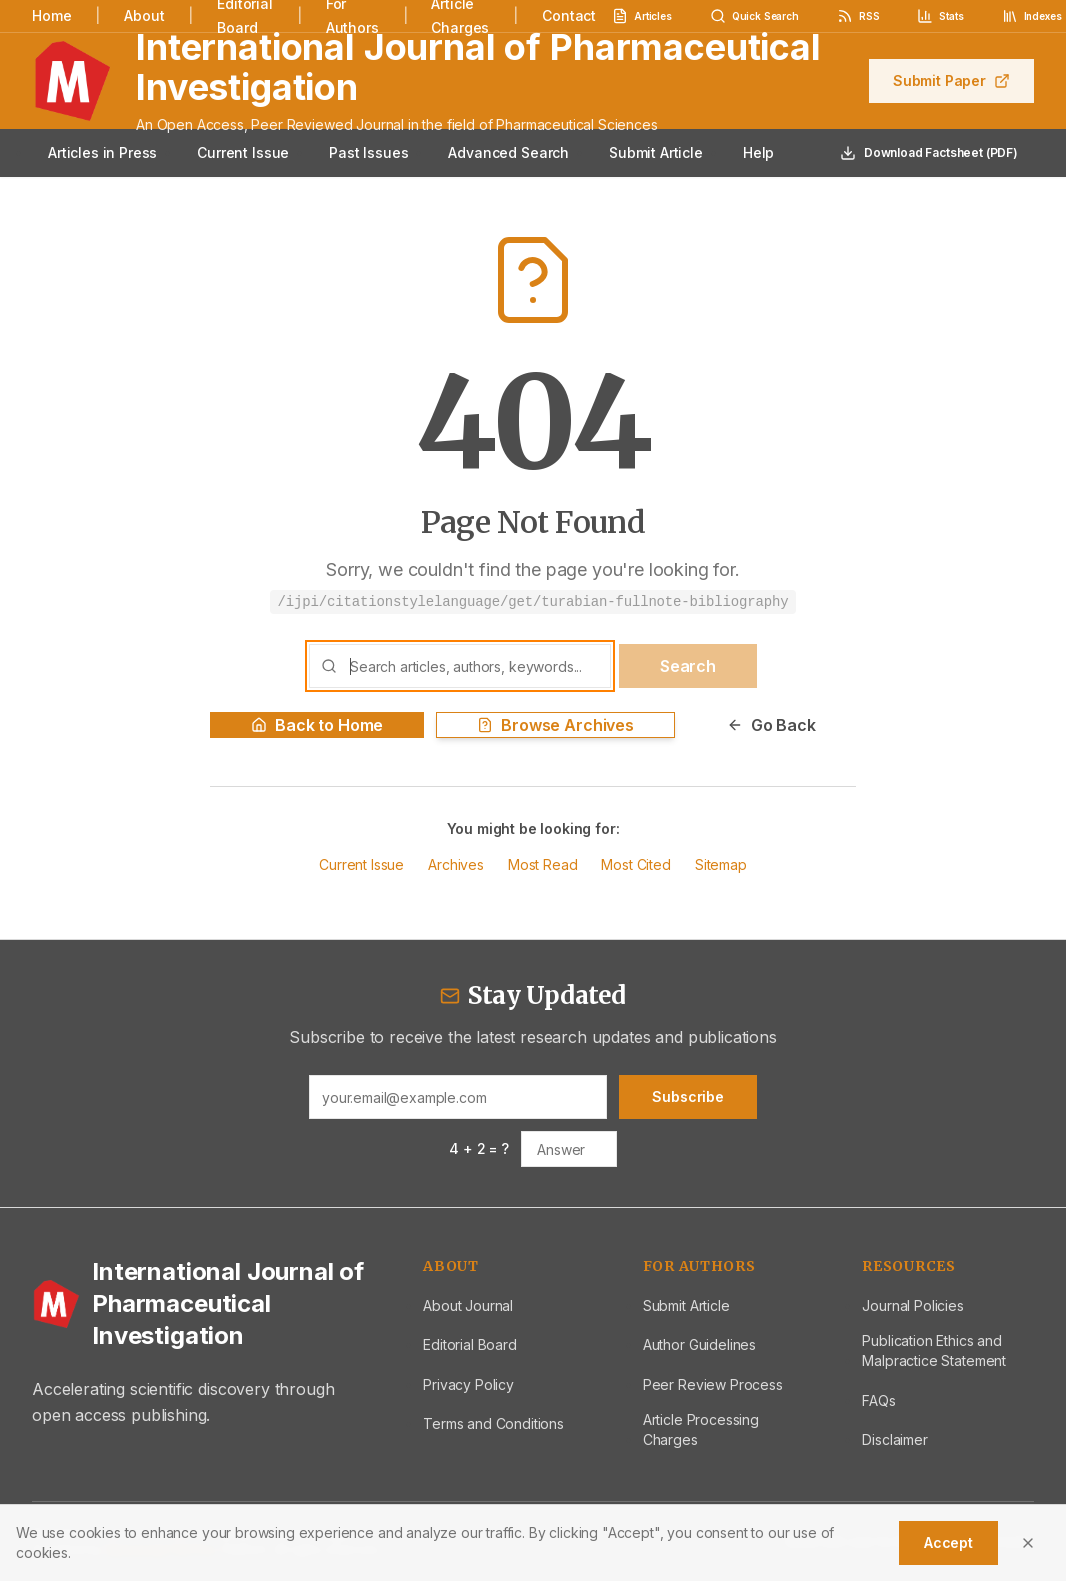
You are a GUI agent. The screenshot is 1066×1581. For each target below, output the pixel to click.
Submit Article (656, 152)
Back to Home (317, 725)
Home (51, 15)
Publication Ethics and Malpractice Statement (934, 1350)
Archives (456, 864)
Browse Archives (555, 725)
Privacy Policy (468, 1384)
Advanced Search (508, 152)
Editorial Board (470, 1344)
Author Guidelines (699, 1344)
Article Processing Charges (701, 1429)
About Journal (468, 1305)
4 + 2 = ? (479, 1148)
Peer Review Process (713, 1384)
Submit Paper (951, 80)
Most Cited (635, 864)
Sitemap (721, 864)
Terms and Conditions (493, 1423)
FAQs (878, 1400)
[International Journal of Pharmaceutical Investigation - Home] (203, 1304)
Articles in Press (102, 152)
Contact (569, 15)
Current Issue (243, 152)
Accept (948, 1542)
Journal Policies (912, 1305)
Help (758, 152)
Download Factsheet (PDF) (929, 153)
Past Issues (368, 152)
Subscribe (688, 1096)
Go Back (771, 725)
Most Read (543, 864)
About (144, 15)
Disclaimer (894, 1439)
